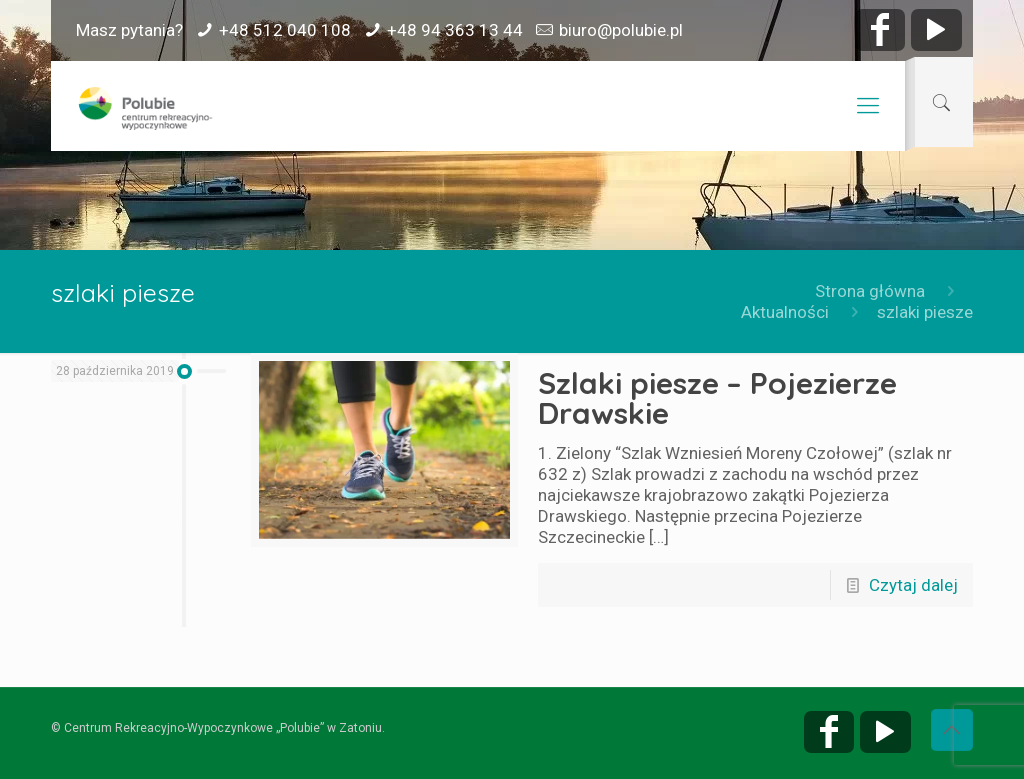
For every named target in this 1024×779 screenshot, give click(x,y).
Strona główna (870, 291)
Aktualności (785, 312)
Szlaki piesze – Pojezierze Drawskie (717, 398)
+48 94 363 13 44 (455, 30)
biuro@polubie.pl (621, 30)
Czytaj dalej (913, 585)
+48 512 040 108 (285, 30)
